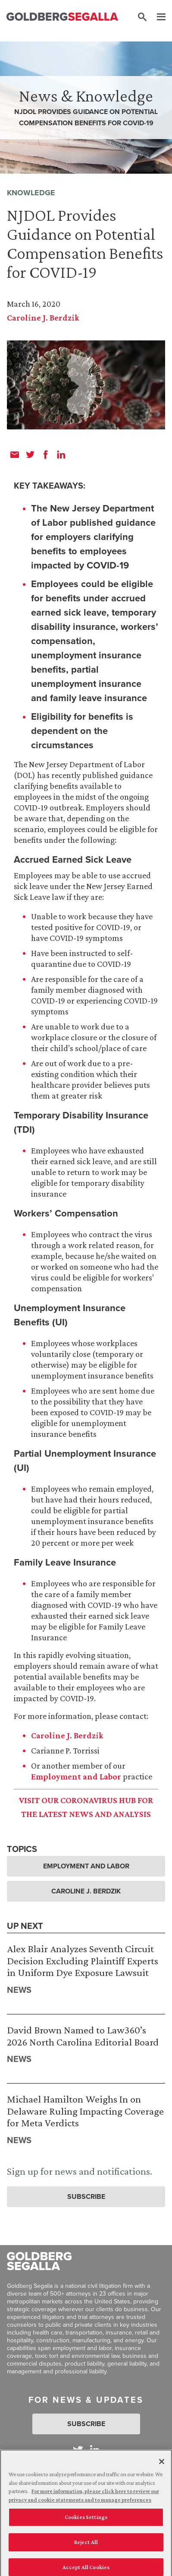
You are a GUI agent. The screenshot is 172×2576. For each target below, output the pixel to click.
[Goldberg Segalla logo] (62, 17)
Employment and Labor (76, 1776)
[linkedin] (61, 454)
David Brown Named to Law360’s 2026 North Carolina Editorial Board (83, 2036)
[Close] (161, 2465)
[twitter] (30, 454)
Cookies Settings (86, 2521)
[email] (14, 454)
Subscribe (86, 2196)
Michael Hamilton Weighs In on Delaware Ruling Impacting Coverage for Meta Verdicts (85, 2110)
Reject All (86, 2545)
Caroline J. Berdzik (43, 317)
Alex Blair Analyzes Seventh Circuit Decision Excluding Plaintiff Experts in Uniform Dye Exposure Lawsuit (82, 1960)
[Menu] (157, 17)
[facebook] (45, 454)
